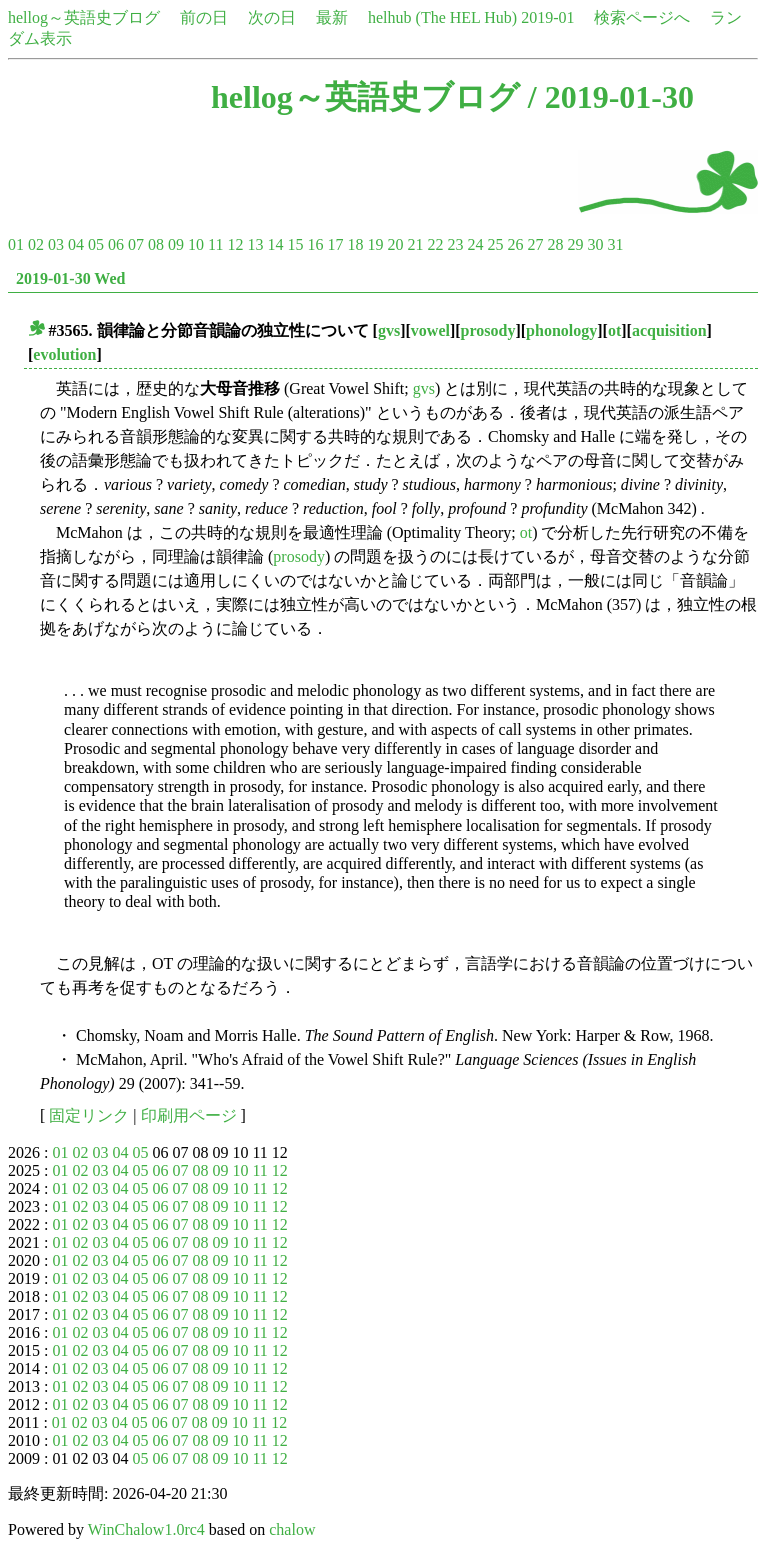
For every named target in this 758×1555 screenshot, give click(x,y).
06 (116, 244)
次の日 (272, 17)
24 (475, 244)
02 (36, 244)
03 (56, 244)
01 (16, 244)
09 (176, 244)
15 (295, 244)
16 (315, 244)
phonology (561, 330)
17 (335, 244)
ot (614, 330)
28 (555, 244)
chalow (292, 1529)
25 (495, 244)
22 (435, 244)
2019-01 (547, 17)
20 (395, 244)
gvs (389, 330)
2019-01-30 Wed (70, 278)
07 (136, 244)
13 (255, 244)
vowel (430, 330)
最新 (332, 17)
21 (415, 244)
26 (515, 244)
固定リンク (89, 1115)
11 (215, 244)
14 (275, 244)
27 (535, 244)
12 (235, 244)
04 (76, 244)
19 (375, 244)
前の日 (204, 17)
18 (355, 244)
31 (615, 244)
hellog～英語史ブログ (84, 17)
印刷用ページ (189, 1115)
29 (575, 244)
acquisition (669, 330)
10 (196, 244)
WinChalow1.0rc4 (146, 1529)
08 (156, 244)
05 (96, 244)
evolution (64, 354)
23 (455, 244)
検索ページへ (642, 17)
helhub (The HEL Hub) (442, 17)
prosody (488, 330)
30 (595, 244)
